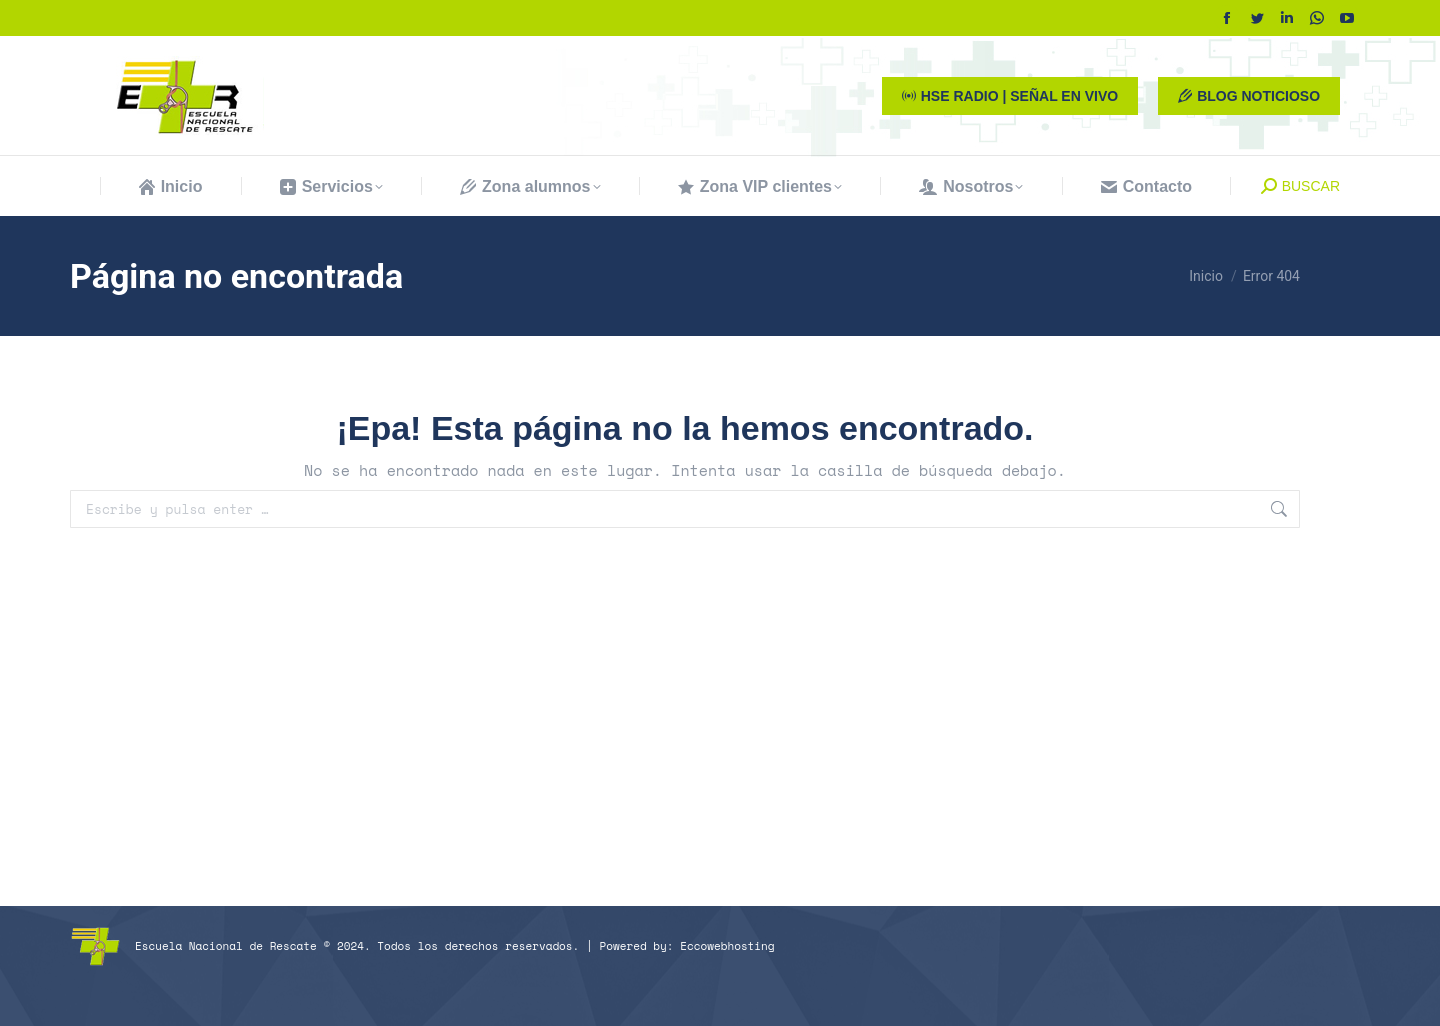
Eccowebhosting (727, 946)
